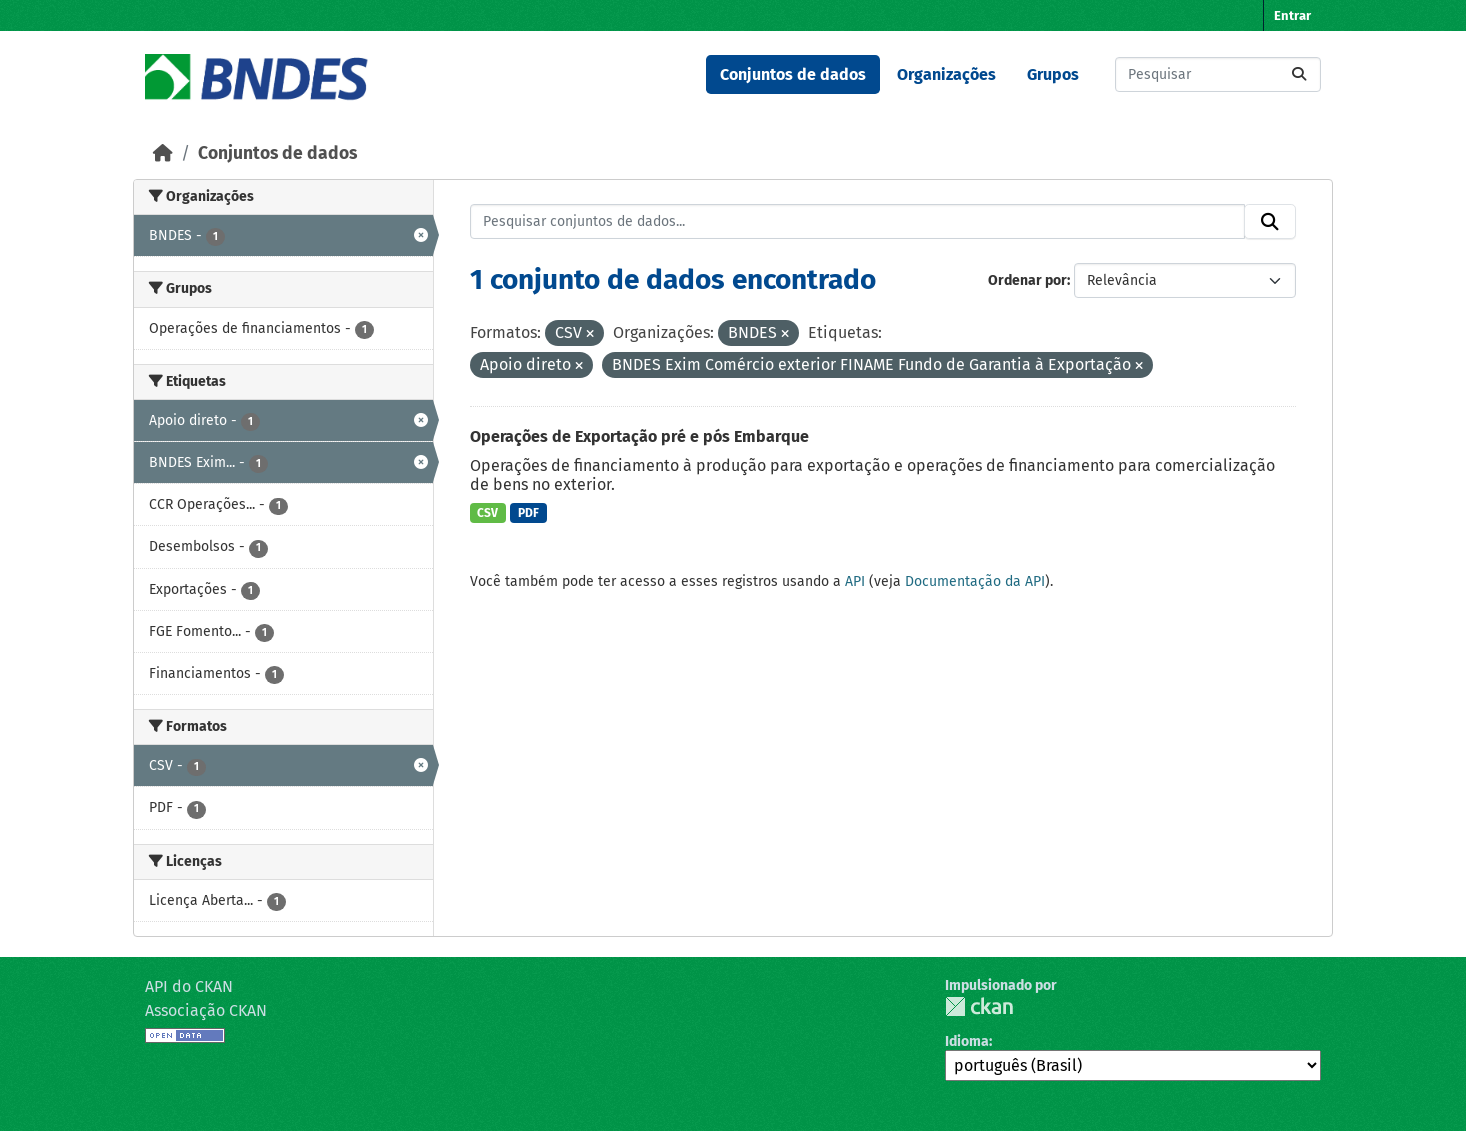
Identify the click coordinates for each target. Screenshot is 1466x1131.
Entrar (1292, 15)
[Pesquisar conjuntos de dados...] (1218, 74)
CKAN (979, 1006)
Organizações (946, 74)
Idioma (967, 1041)
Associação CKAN (206, 1010)
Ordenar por (1027, 280)
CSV (487, 513)
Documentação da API (975, 581)
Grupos (1053, 74)
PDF (528, 513)
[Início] (163, 153)
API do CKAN (189, 986)
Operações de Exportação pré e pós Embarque (639, 436)
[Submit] (1299, 74)
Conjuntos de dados (793, 74)
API (855, 581)
